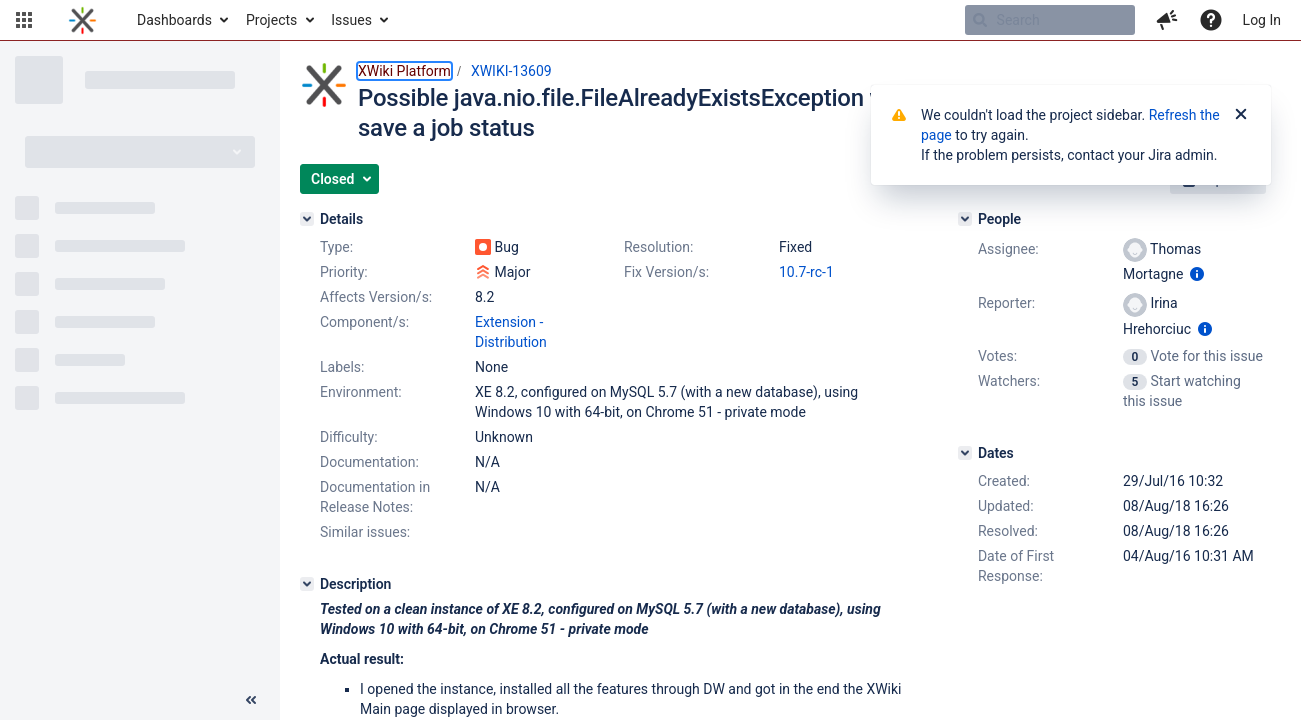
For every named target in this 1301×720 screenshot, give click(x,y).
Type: (336, 247)
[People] (965, 219)
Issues (351, 20)
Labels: (342, 367)
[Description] (307, 584)
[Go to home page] (82, 20)
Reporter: (1006, 303)
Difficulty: (349, 437)
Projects (271, 20)
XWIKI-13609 (511, 71)
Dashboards (174, 20)
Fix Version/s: (666, 272)
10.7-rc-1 (806, 272)
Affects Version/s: (376, 297)
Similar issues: (365, 532)
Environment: (361, 392)
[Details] (307, 219)
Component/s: (364, 322)
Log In (1262, 20)
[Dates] (965, 453)
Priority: (344, 272)
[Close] (1241, 115)
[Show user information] (1197, 274)
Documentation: (369, 462)
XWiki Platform (404, 71)
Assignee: (1008, 249)
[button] (24, 20)
